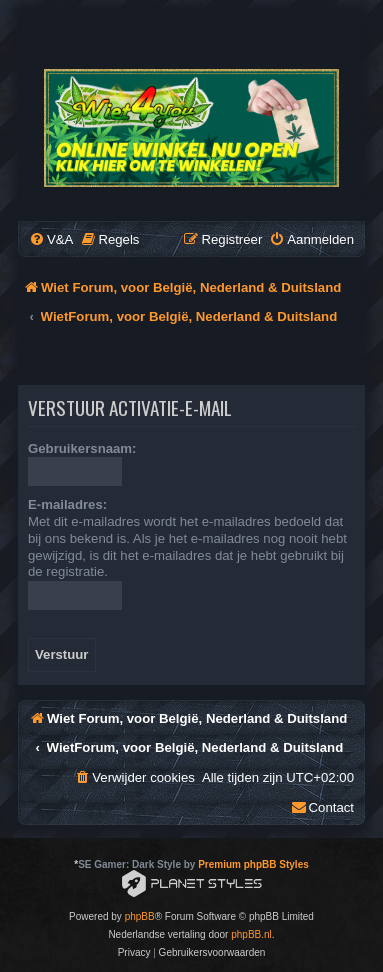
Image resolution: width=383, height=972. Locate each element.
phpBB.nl (251, 934)
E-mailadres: (67, 504)
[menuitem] (51, 239)
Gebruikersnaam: (82, 448)
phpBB (140, 916)
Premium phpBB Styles (253, 864)
